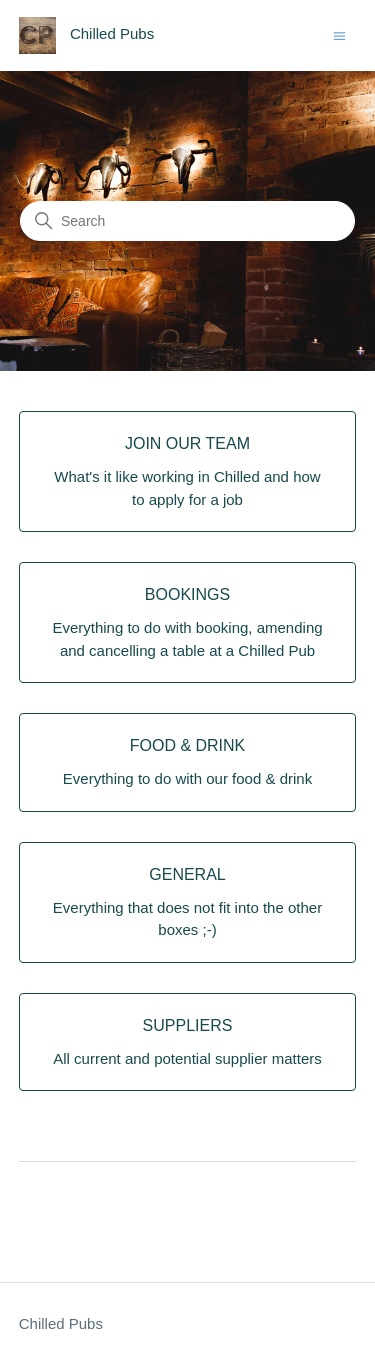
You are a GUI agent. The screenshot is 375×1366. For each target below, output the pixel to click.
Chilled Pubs (61, 1323)
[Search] (187, 221)
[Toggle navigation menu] (339, 34)
